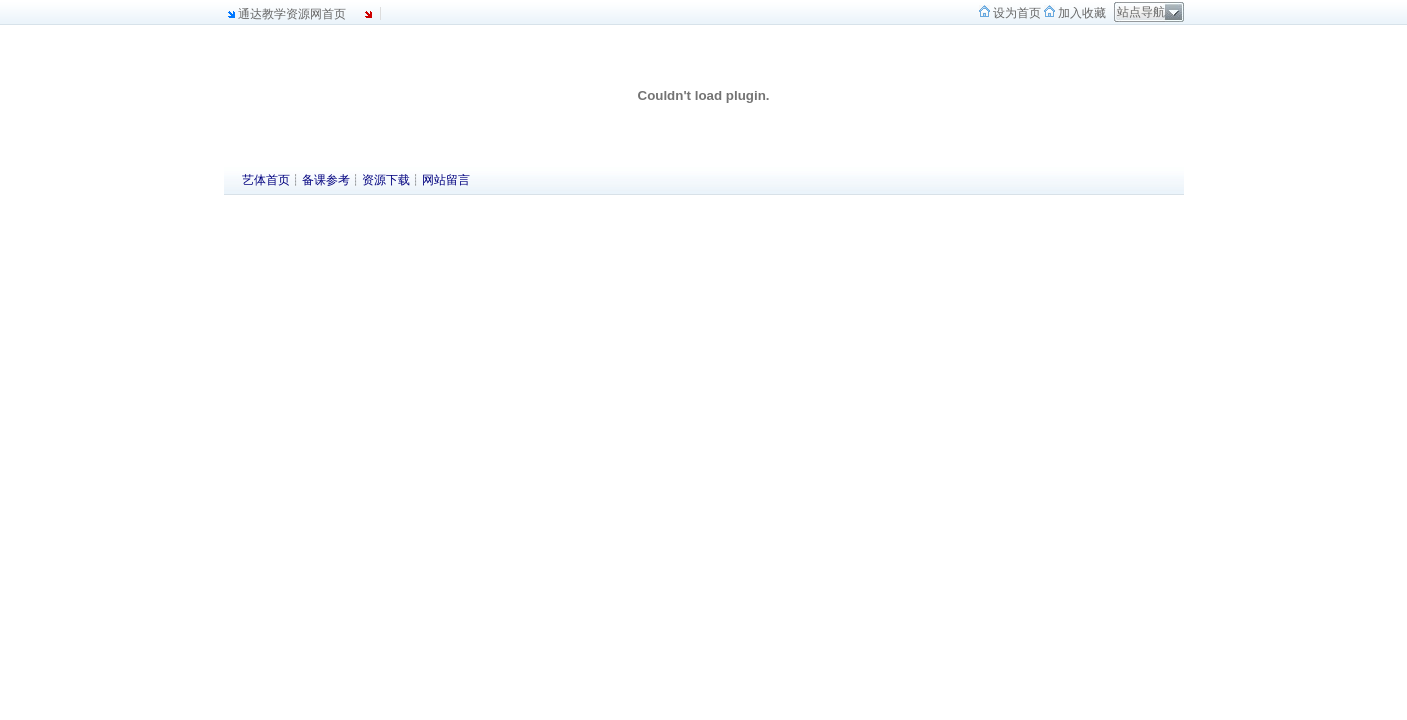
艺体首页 (266, 180)
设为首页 (1015, 13)
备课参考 (326, 180)
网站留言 (446, 180)
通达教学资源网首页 (292, 14)
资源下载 (386, 180)
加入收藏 (1080, 13)
